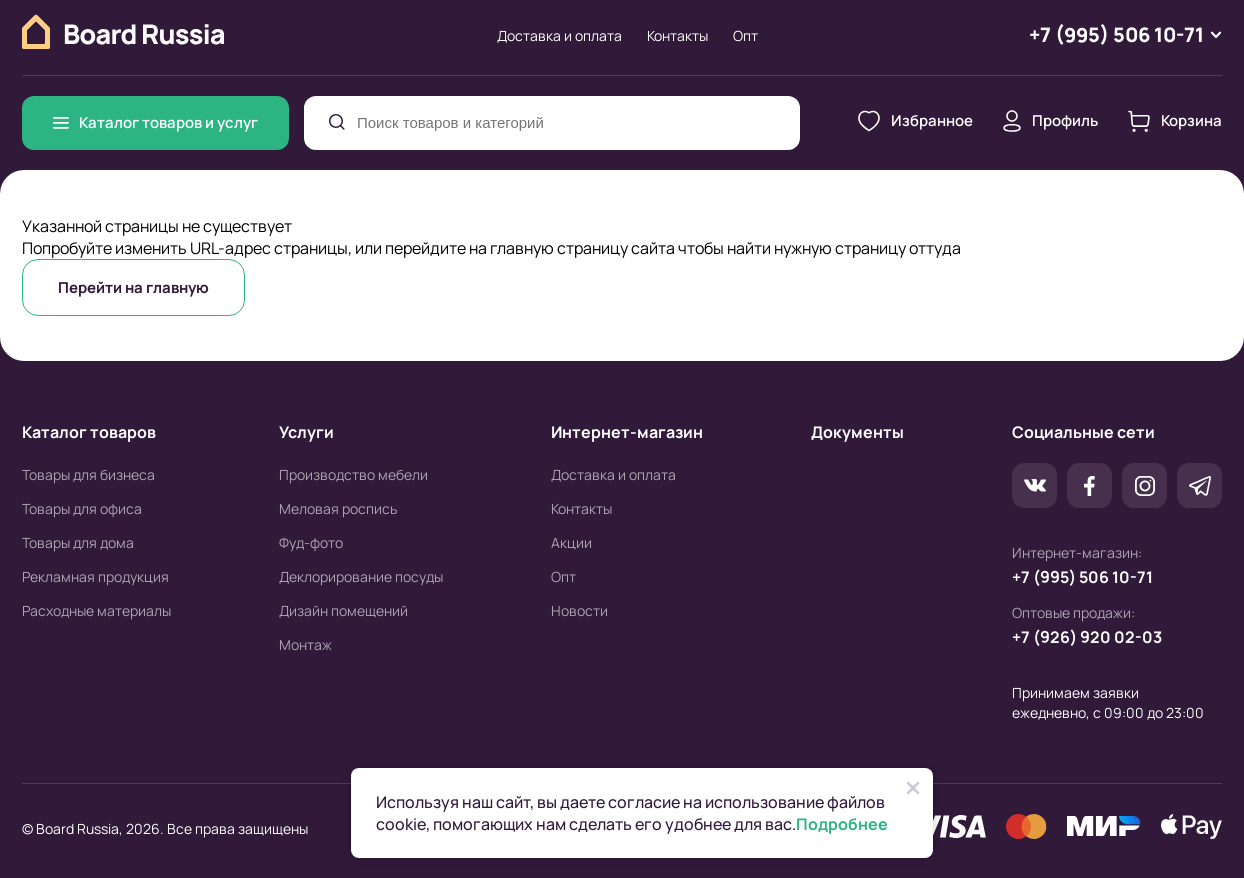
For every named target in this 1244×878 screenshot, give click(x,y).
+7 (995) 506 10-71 (1082, 577)
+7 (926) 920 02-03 (1087, 637)
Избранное (915, 121)
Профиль (1050, 121)
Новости (579, 610)
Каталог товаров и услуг (155, 122)
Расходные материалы (96, 610)
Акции (571, 542)
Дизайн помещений (343, 610)
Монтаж (305, 644)
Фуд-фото (311, 542)
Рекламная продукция (95, 576)
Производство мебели (353, 474)
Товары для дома (78, 542)
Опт (745, 35)
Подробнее (842, 824)
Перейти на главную (133, 287)
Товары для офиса (82, 508)
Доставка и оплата (559, 35)
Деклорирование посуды (361, 576)
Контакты (677, 35)
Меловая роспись (338, 508)
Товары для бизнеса (88, 474)
